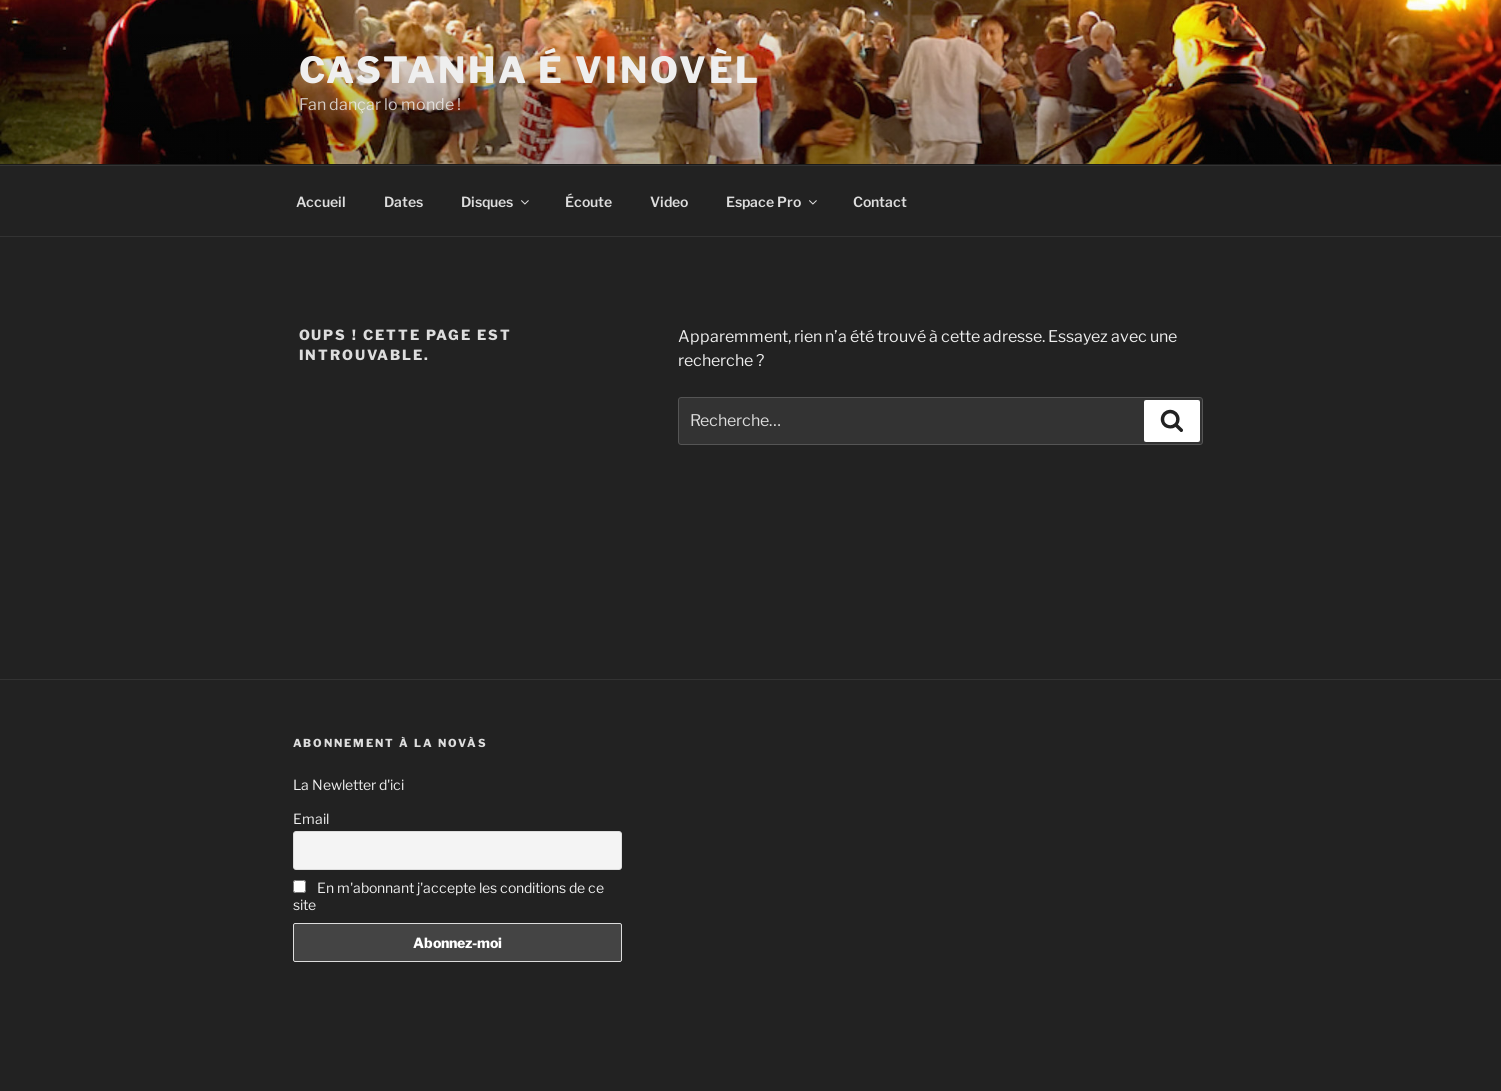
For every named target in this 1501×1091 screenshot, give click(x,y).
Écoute (588, 201)
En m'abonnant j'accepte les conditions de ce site (448, 896)
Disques (496, 201)
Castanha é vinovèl (530, 70)
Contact (880, 201)
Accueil (321, 201)
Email (311, 818)
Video (669, 201)
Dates (403, 201)
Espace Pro (773, 201)
